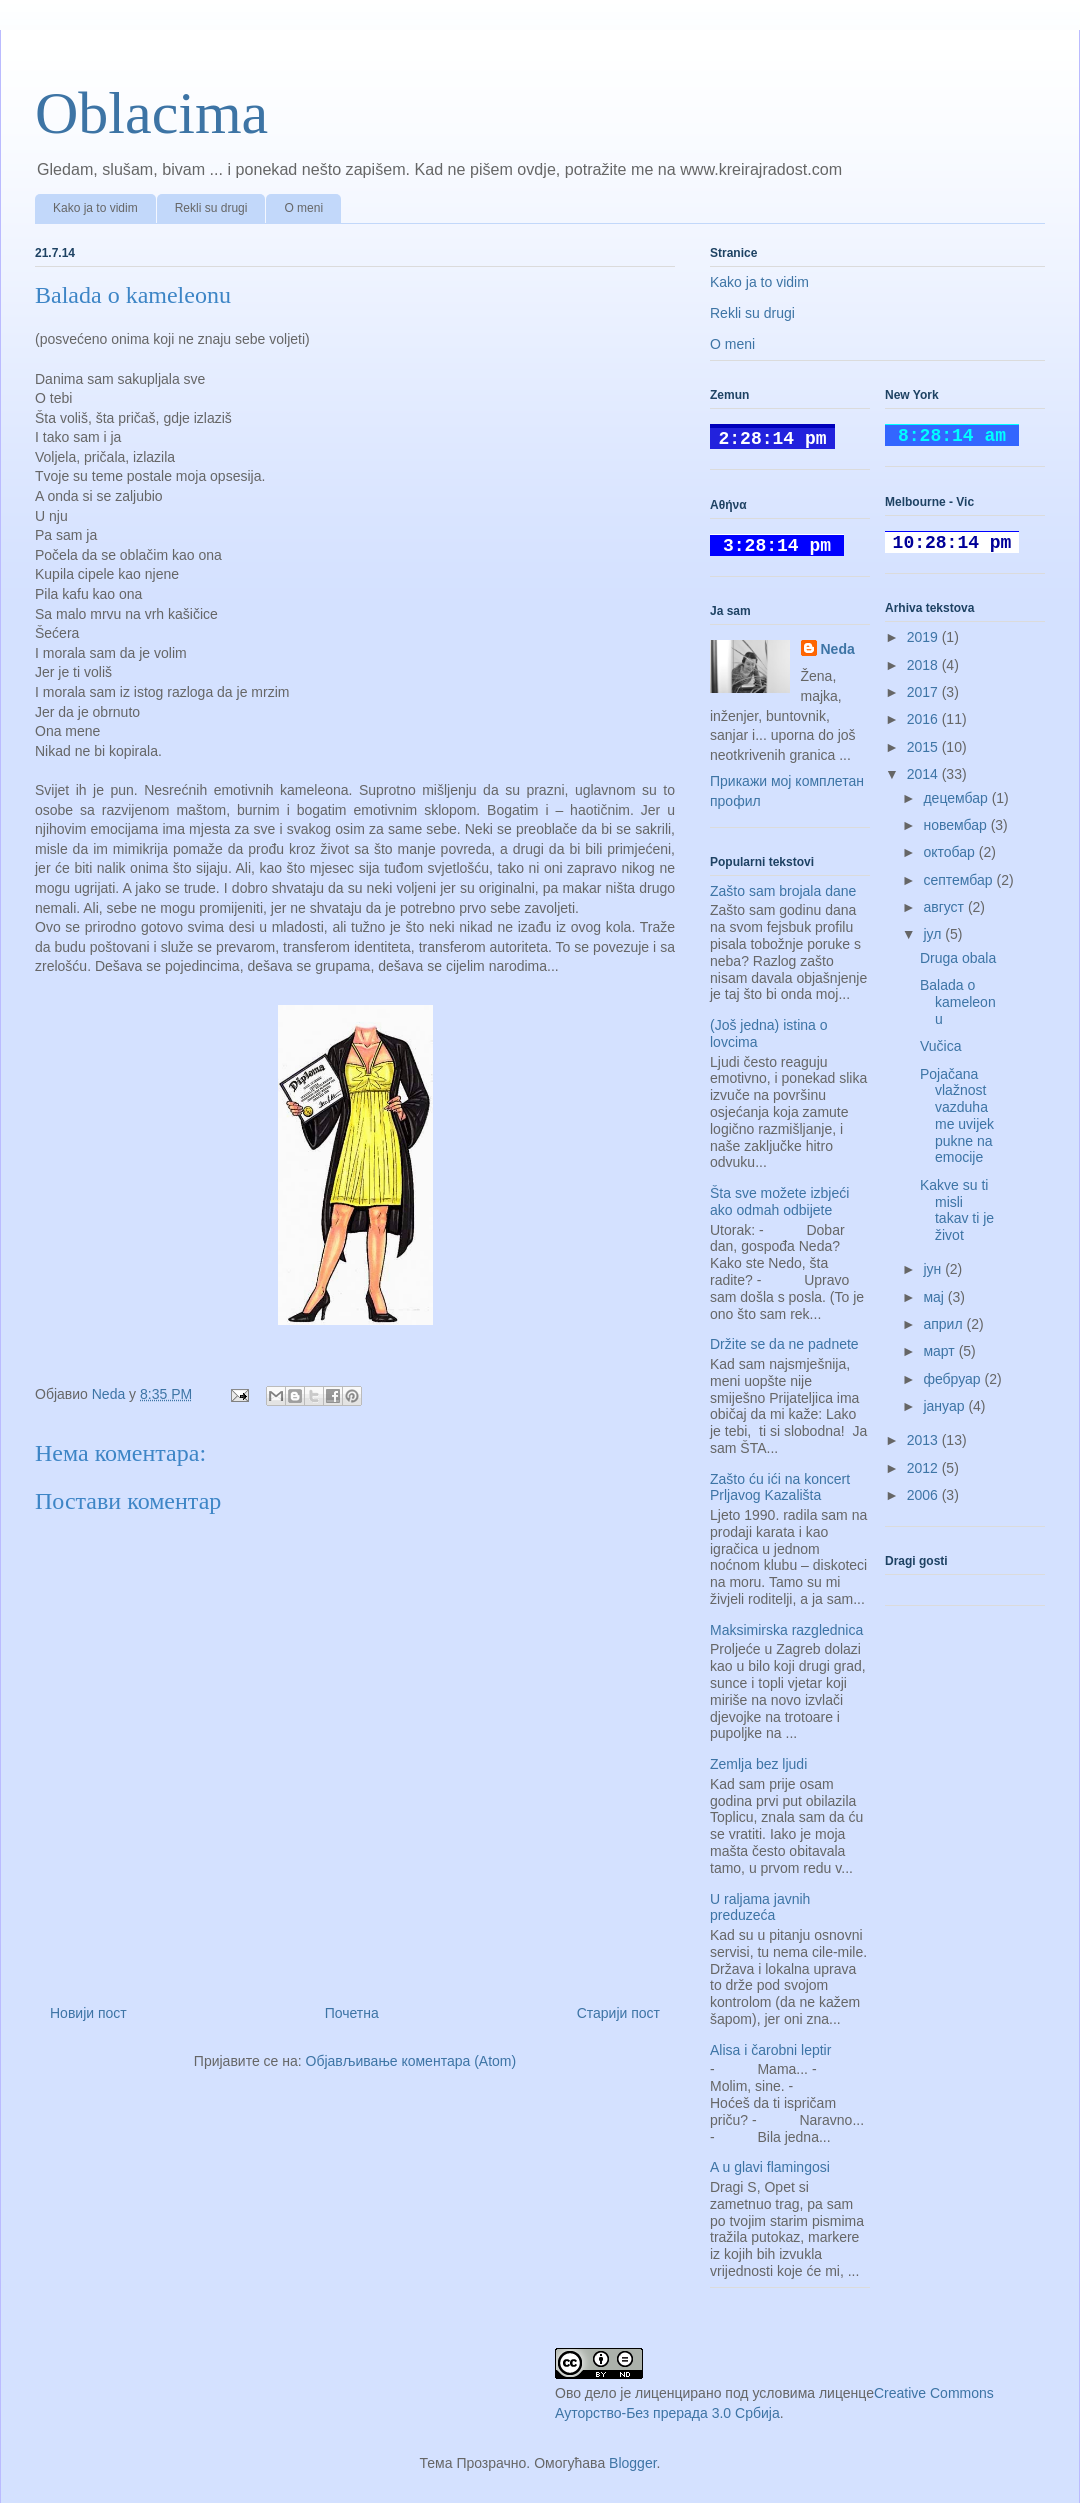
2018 (924, 665)
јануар (945, 1406)
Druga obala (958, 958)
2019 (924, 637)
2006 (924, 1495)
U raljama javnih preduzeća (760, 1907)
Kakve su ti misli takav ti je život (957, 1210)
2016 (924, 719)
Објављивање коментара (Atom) (411, 2061)
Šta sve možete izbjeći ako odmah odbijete (779, 1201)
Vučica (941, 1046)
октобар (950, 852)
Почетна (352, 2013)
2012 (924, 1468)
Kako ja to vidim (95, 208)
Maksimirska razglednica (786, 1630)
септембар (959, 880)
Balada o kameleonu (958, 1002)
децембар (957, 798)
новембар (956, 825)
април (944, 1324)
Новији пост (88, 2013)
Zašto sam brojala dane (783, 891)
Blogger (632, 2463)
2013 (924, 1440)
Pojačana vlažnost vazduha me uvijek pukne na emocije (957, 1116)
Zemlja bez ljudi (758, 1764)
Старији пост (618, 2013)
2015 (924, 747)
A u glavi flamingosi (770, 2167)
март (940, 1351)
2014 (924, 774)
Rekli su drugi (211, 208)
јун (934, 1269)
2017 (924, 692)
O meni (303, 208)
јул (934, 934)
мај (935, 1297)
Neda (838, 649)
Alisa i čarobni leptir (770, 2050)
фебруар (953, 1379)
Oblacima (151, 113)
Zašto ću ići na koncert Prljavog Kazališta (780, 1487)
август (945, 907)
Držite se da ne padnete (784, 1344)
